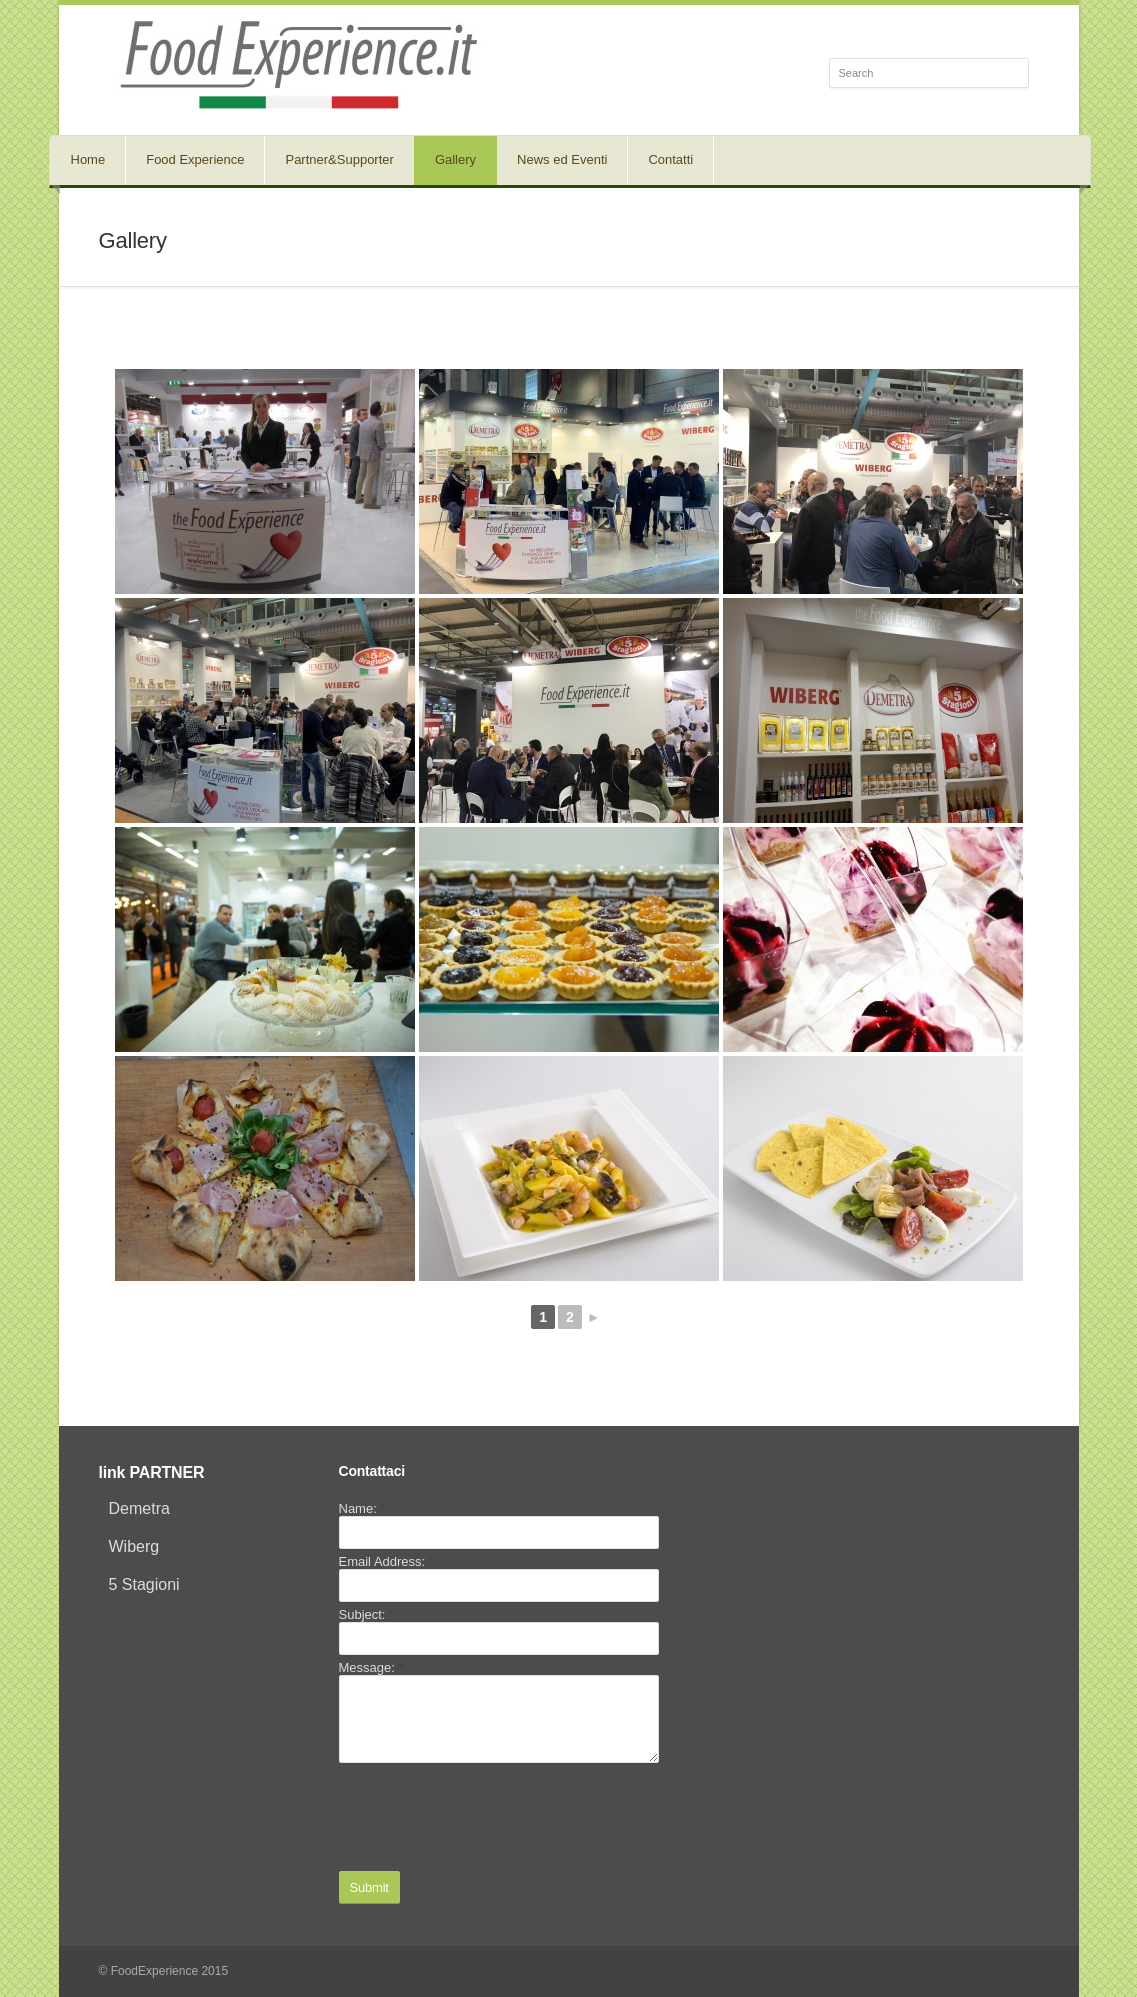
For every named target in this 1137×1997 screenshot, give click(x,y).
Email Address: (386, 1561)
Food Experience (195, 159)
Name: (362, 1508)
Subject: (367, 1614)
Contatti (670, 159)
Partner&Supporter (339, 159)
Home (88, 159)
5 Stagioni (144, 1584)
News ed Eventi (562, 159)
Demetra (139, 1508)
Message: (371, 1667)
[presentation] (491, 1817)
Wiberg (134, 1546)
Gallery (455, 159)
